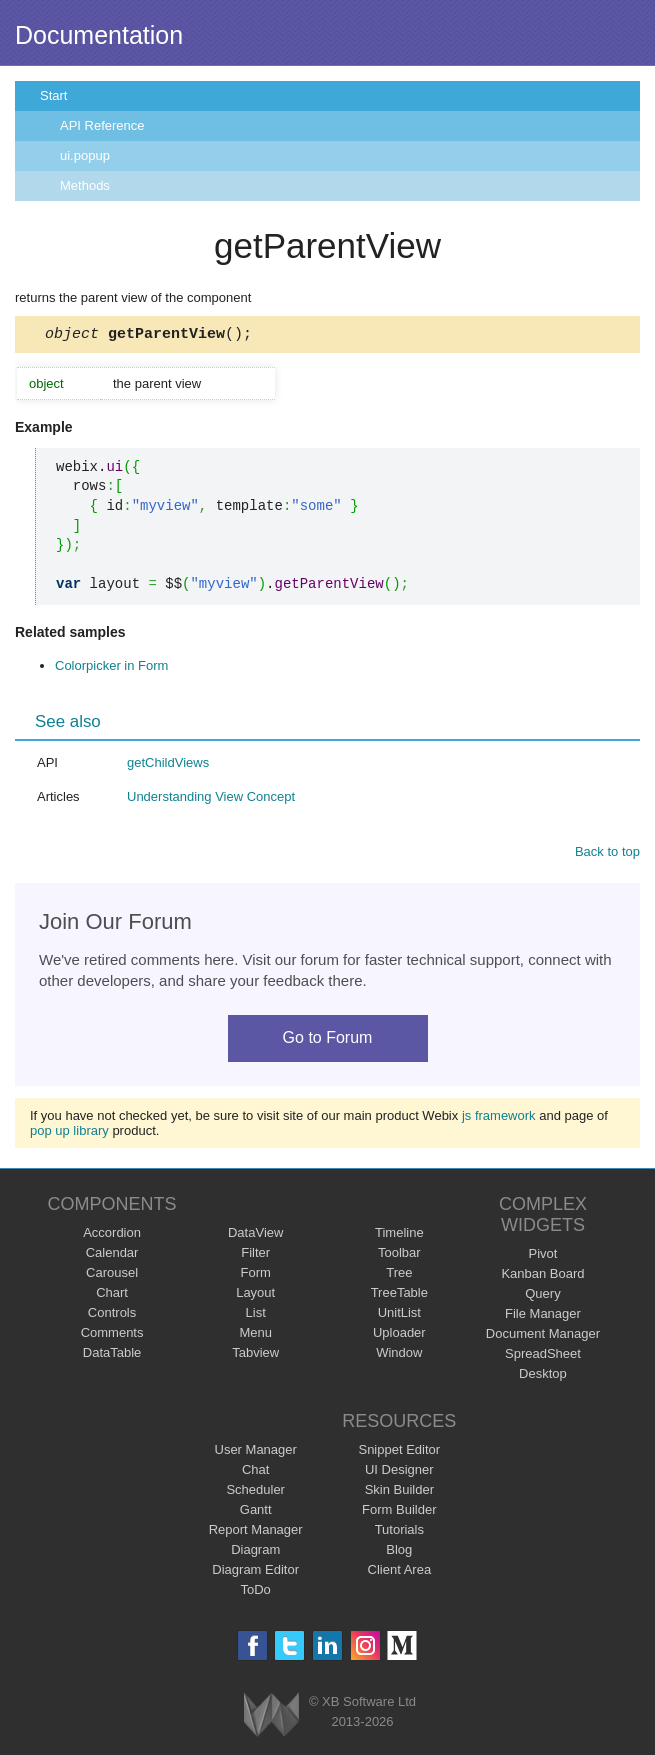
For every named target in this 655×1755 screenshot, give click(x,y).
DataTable (112, 1355)
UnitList (399, 1315)
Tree (399, 1275)
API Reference (102, 125)
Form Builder (399, 1512)
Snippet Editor (399, 1452)
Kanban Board (542, 1276)
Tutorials (399, 1532)
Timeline (399, 1235)
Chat (255, 1472)
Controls (112, 1315)
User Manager (256, 1452)
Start (53, 95)
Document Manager (543, 1336)
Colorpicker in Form (111, 668)
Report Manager (256, 1532)
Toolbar (399, 1255)
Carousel (112, 1275)
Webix (271, 1717)
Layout (255, 1295)
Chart (112, 1295)
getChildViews (168, 765)
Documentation (99, 35)
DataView (255, 1235)
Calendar (112, 1255)
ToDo (256, 1592)
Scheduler (255, 1492)
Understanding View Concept (211, 799)
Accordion (112, 1235)
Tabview (255, 1355)
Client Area (400, 1572)
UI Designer (399, 1472)
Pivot (542, 1256)
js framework (499, 1118)
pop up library (69, 1133)
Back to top (607, 854)
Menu (255, 1335)
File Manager (543, 1316)
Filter (255, 1255)
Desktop (543, 1376)
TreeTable (399, 1295)
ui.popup (85, 155)
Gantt (256, 1512)
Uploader (399, 1335)
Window (399, 1355)
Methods (85, 185)
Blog (399, 1552)
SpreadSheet (543, 1356)
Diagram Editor (255, 1572)
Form (256, 1275)
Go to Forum (328, 1040)
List (256, 1315)
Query (542, 1296)
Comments (112, 1335)
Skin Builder (399, 1492)
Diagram (255, 1552)
